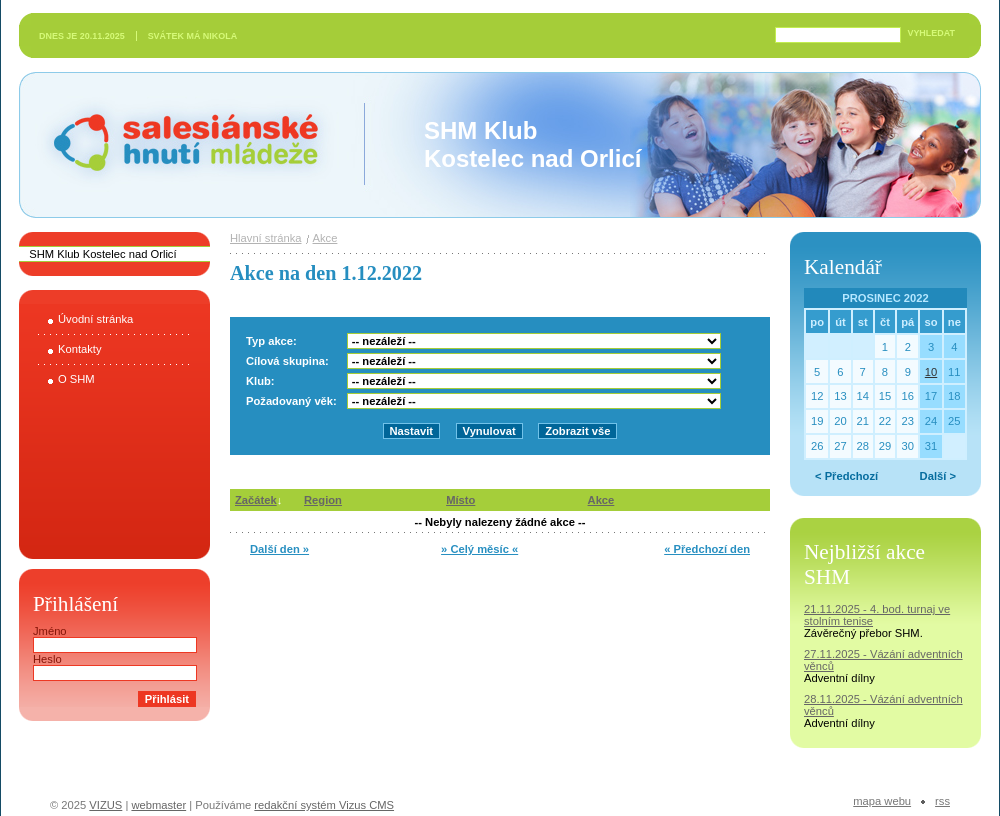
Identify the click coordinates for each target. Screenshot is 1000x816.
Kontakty (80, 349)
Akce (325, 238)
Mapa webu (882, 801)
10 (931, 372)
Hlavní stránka (266, 238)
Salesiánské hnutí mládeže (176, 144)
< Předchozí (846, 476)
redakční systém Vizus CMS (324, 805)
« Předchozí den (707, 549)
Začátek (256, 500)
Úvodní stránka (95, 319)
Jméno (50, 631)
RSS (942, 801)
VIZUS (105, 805)
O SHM (76, 379)
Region (323, 500)
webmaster (158, 805)
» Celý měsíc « (479, 549)
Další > (938, 476)
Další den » (279, 549)
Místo (460, 500)
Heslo (47, 659)
